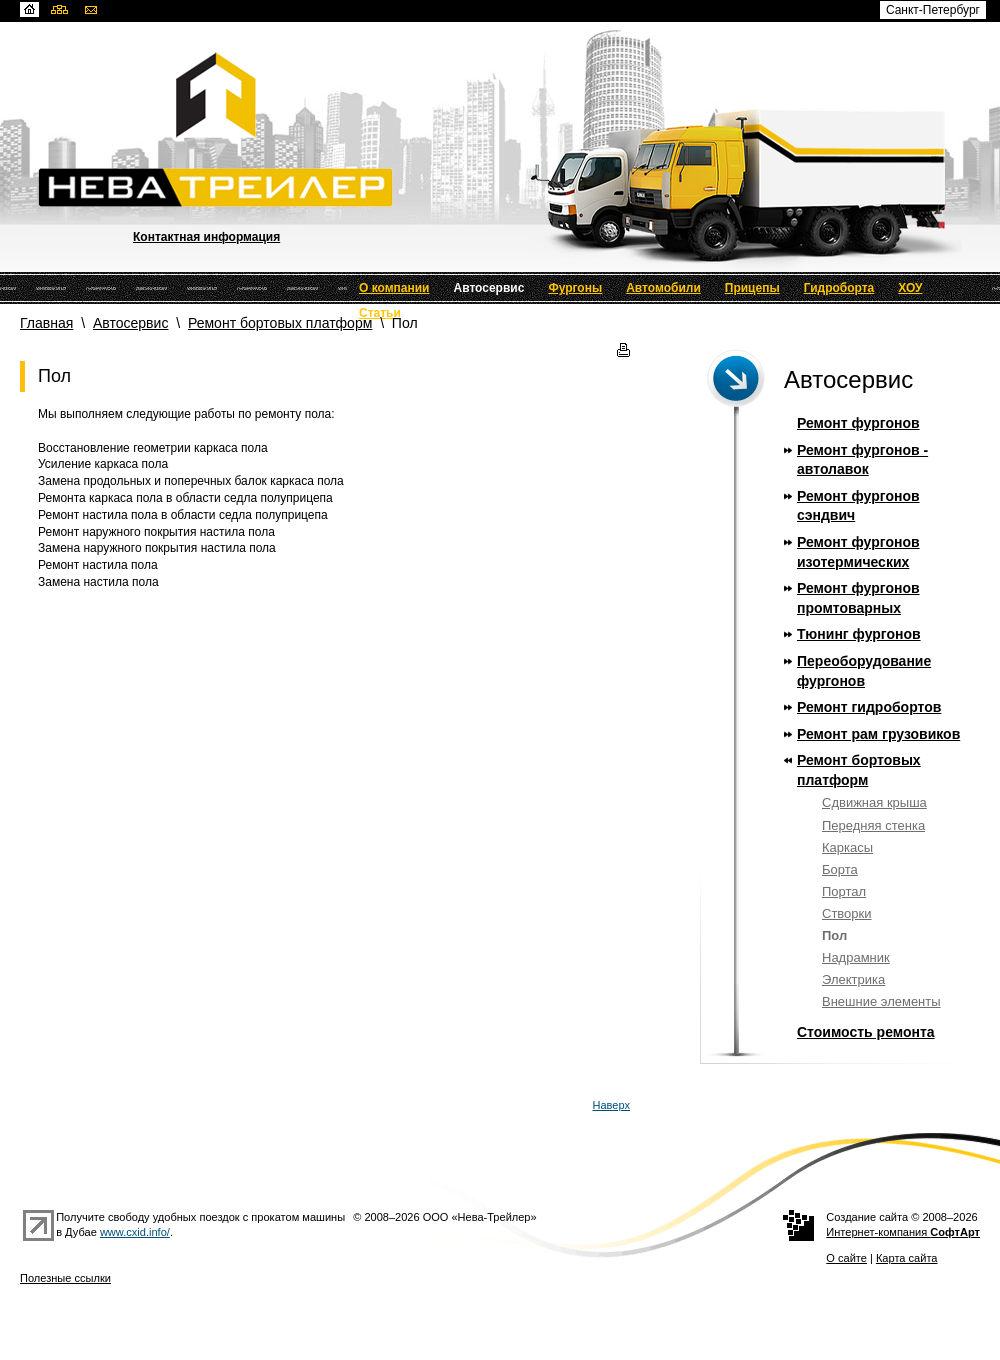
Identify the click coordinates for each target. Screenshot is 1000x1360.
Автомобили (663, 288)
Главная (46, 323)
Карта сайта (907, 1258)
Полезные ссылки (65, 1278)
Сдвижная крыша (874, 802)
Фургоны (575, 288)
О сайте (846, 1258)
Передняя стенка (873, 825)
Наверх (612, 1105)
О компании (394, 288)
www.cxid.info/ (135, 1232)
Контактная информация (206, 237)
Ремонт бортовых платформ (280, 323)
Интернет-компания (903, 1232)
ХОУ (910, 288)
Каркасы (847, 847)
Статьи (380, 313)
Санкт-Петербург (933, 10)
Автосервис (489, 288)
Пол (834, 935)
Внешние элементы (881, 1001)
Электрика (853, 979)
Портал (844, 891)
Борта (840, 869)
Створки (847, 913)
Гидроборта (839, 288)
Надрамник (856, 957)
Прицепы (752, 288)
